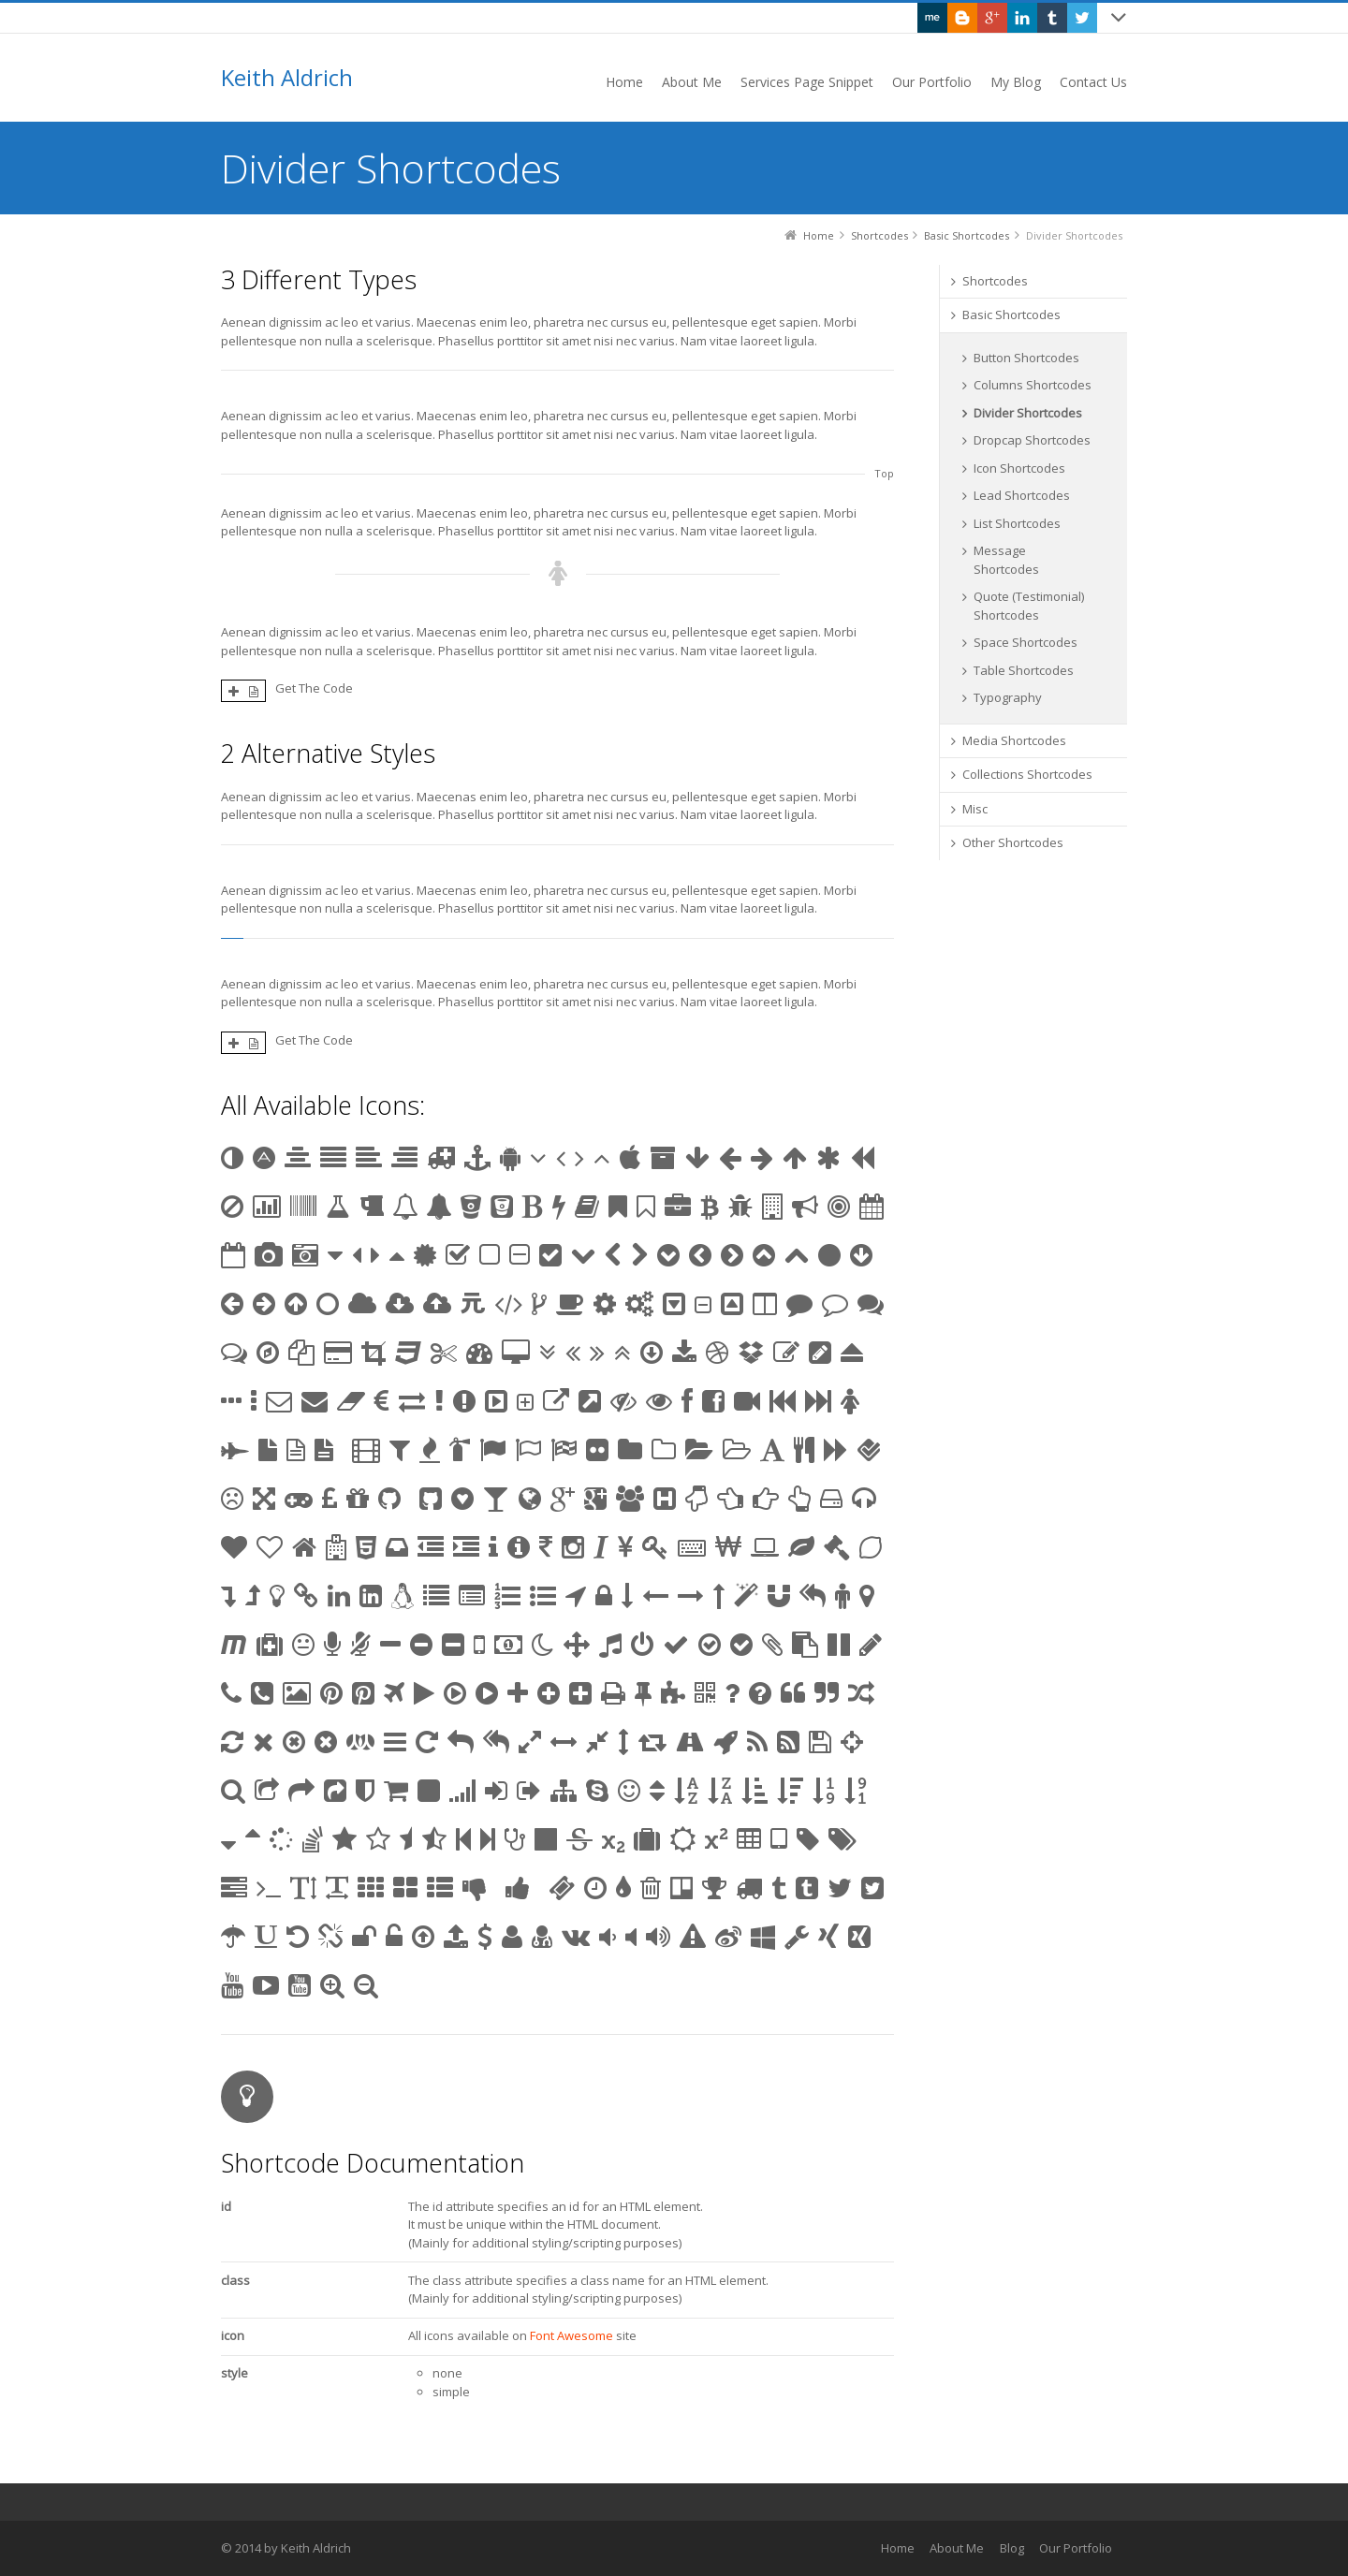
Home (898, 2547)
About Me (957, 2547)
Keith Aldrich (287, 77)
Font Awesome (571, 2335)
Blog (1012, 2547)
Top (884, 473)
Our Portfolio (1075, 2547)
